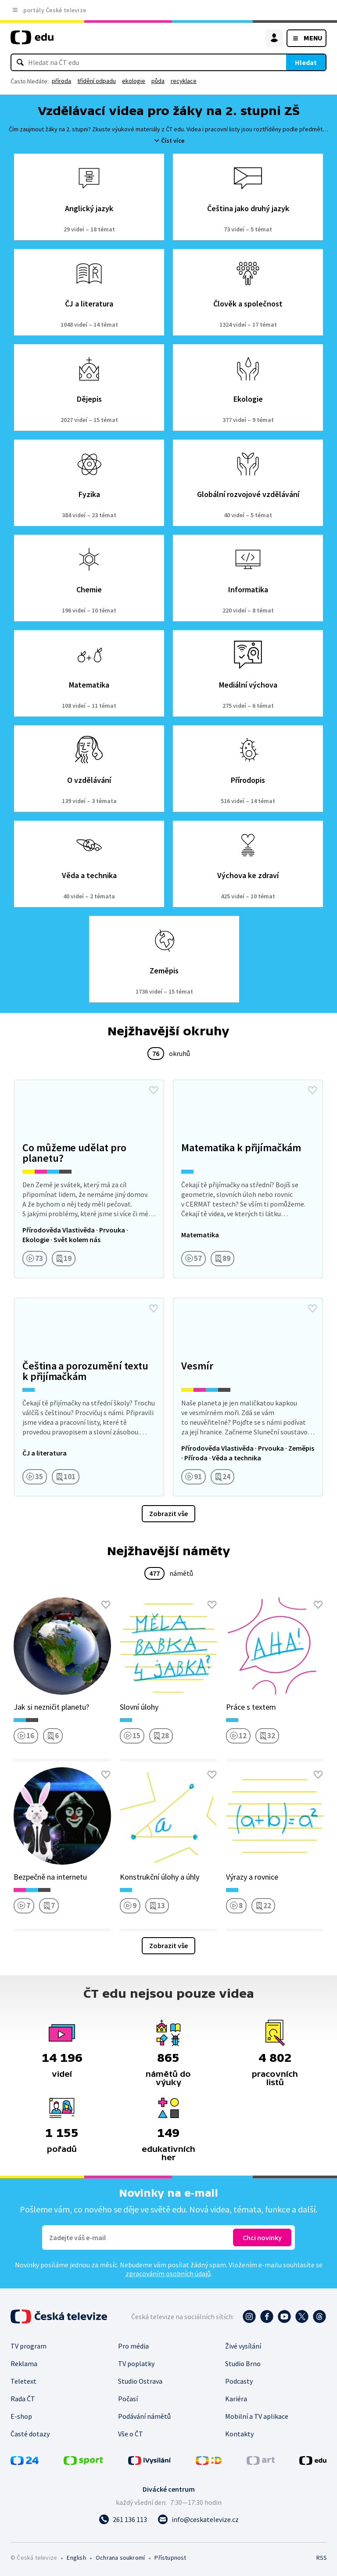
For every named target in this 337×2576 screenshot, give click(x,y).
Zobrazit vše (168, 1513)
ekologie (133, 81)
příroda (61, 81)
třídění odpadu (96, 81)
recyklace (184, 81)
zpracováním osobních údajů (168, 2273)
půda (158, 81)
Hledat (306, 62)
